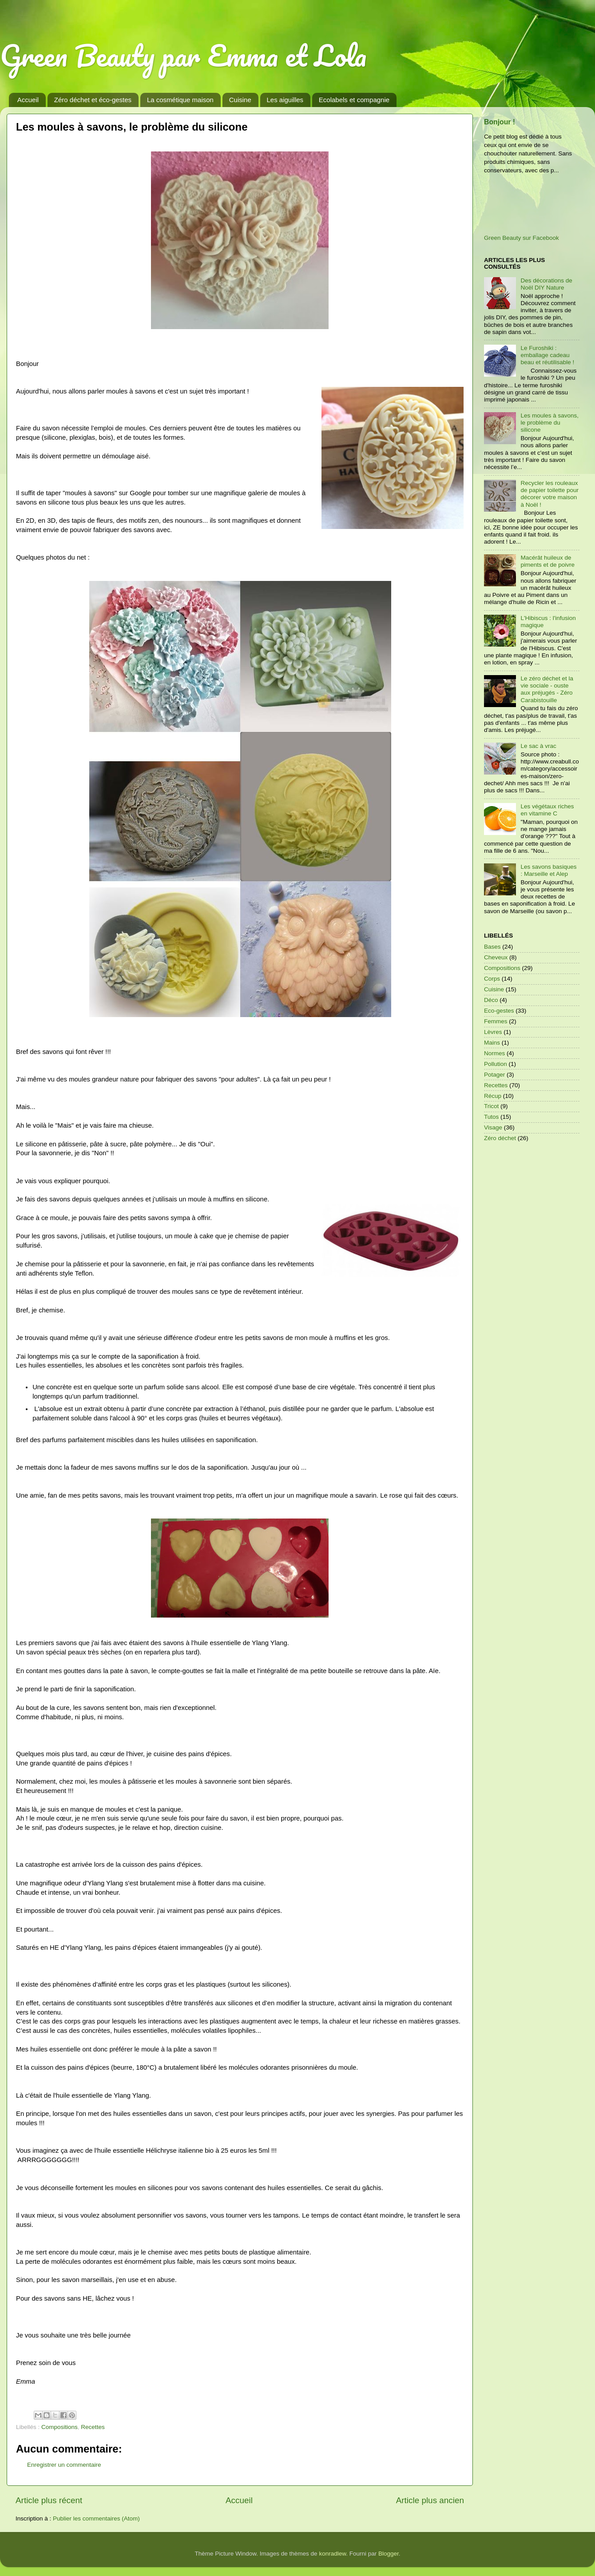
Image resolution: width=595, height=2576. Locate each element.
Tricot (491, 1106)
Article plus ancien (430, 2500)
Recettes (92, 2427)
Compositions (59, 2427)
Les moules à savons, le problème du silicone (549, 422)
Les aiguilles (285, 99)
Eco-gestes (499, 1010)
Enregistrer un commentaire (64, 2464)
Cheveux (496, 957)
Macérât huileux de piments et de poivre (547, 561)
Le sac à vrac (538, 746)
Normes (494, 1053)
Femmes (496, 1021)
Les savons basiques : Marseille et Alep (548, 870)
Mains (492, 1042)
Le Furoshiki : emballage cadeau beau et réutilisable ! (547, 355)
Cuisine (240, 99)
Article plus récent (49, 2500)
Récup (492, 1096)
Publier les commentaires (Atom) (96, 2518)
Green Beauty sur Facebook (521, 238)
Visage (493, 1127)
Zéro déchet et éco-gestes (92, 99)
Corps (492, 978)
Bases (492, 946)
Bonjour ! (499, 122)
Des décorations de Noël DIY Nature (546, 284)
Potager (494, 1074)
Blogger (388, 2553)
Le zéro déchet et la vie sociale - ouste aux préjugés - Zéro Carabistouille (546, 689)
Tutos (491, 1116)
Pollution (495, 1064)
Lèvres (493, 1032)
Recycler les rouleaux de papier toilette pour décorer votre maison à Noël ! (549, 494)
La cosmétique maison (180, 99)
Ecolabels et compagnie (354, 99)
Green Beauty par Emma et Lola (183, 55)
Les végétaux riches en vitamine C (547, 810)
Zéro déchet (500, 1138)
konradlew (332, 2553)
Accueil (28, 99)
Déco (491, 1000)
